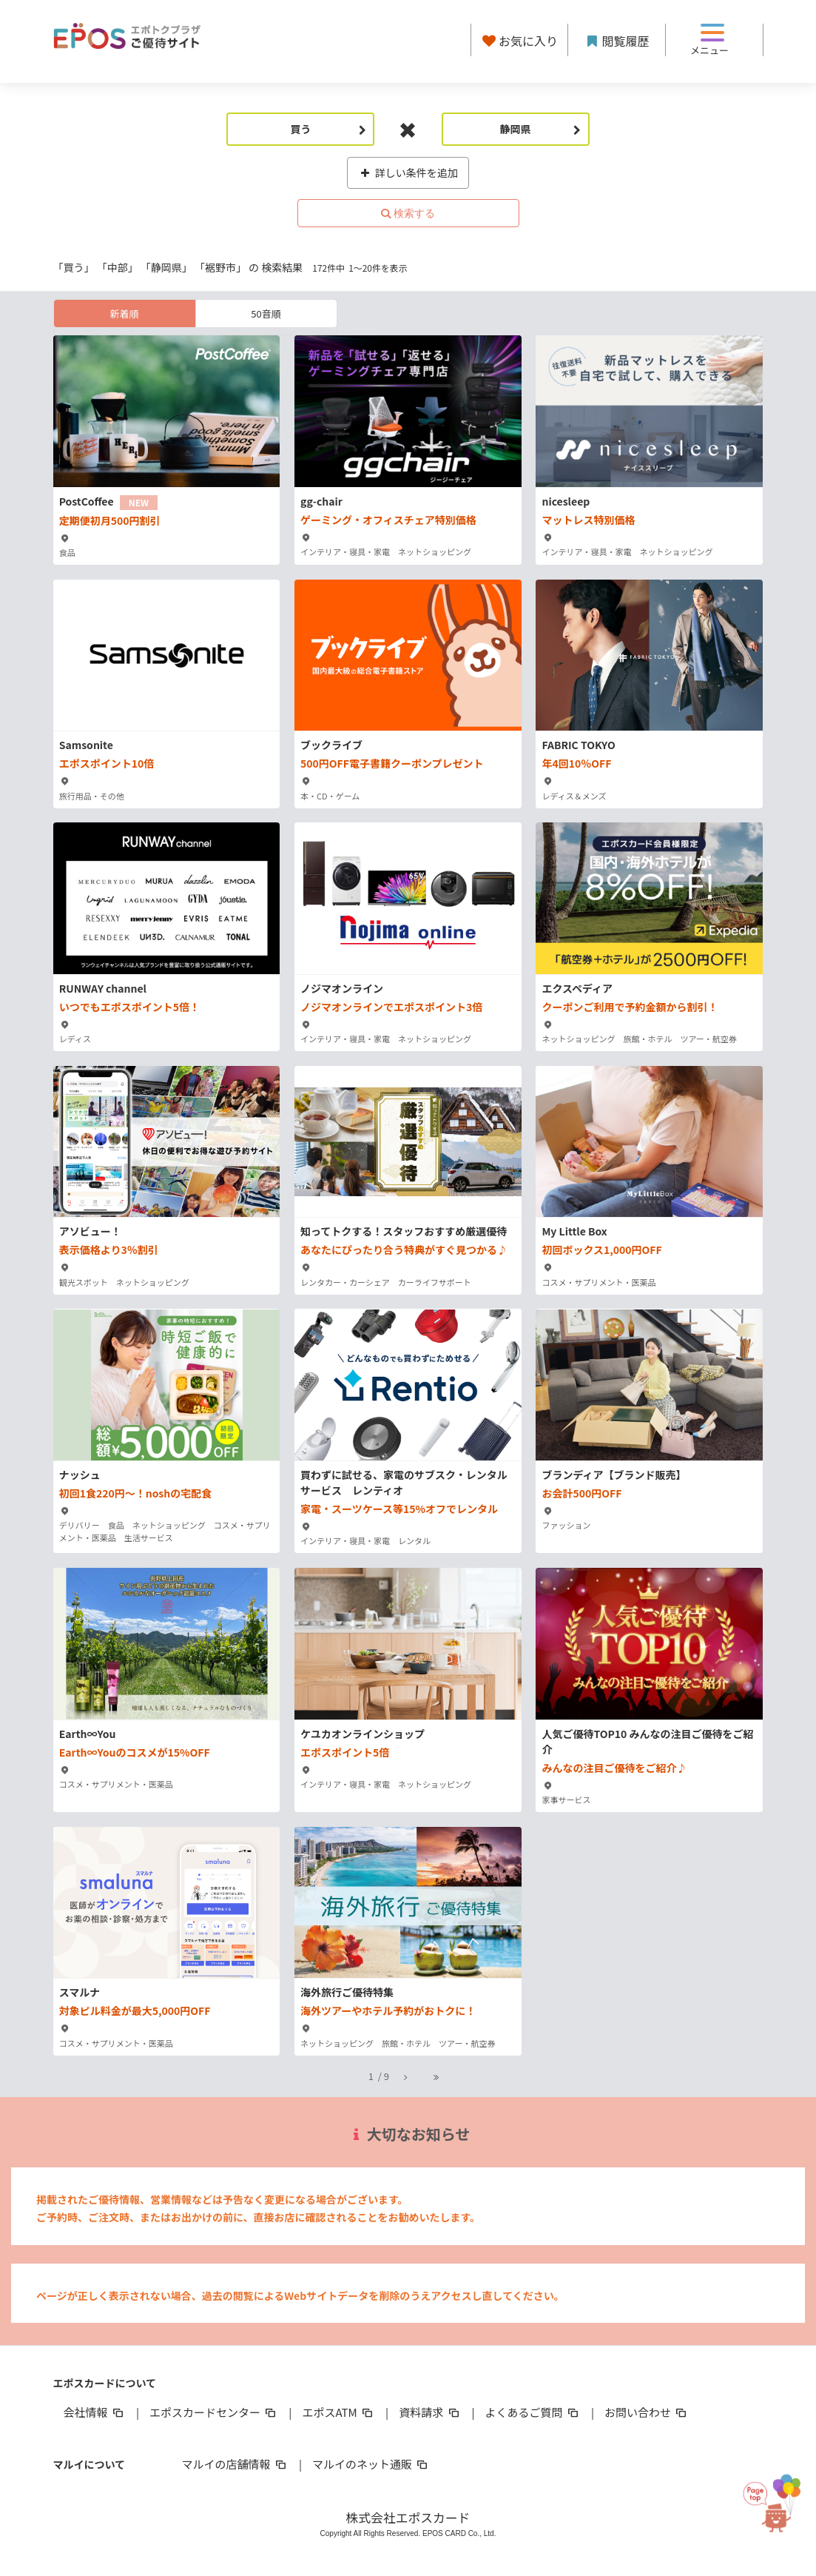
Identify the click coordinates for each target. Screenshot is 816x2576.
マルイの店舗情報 (235, 2464)
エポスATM (338, 2412)
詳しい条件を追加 (408, 172)
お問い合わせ (646, 2412)
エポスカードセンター (213, 2412)
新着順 (123, 313)
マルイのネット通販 (371, 2464)
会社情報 (95, 2412)
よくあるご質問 (533, 2412)
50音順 (265, 313)
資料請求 (430, 2412)
